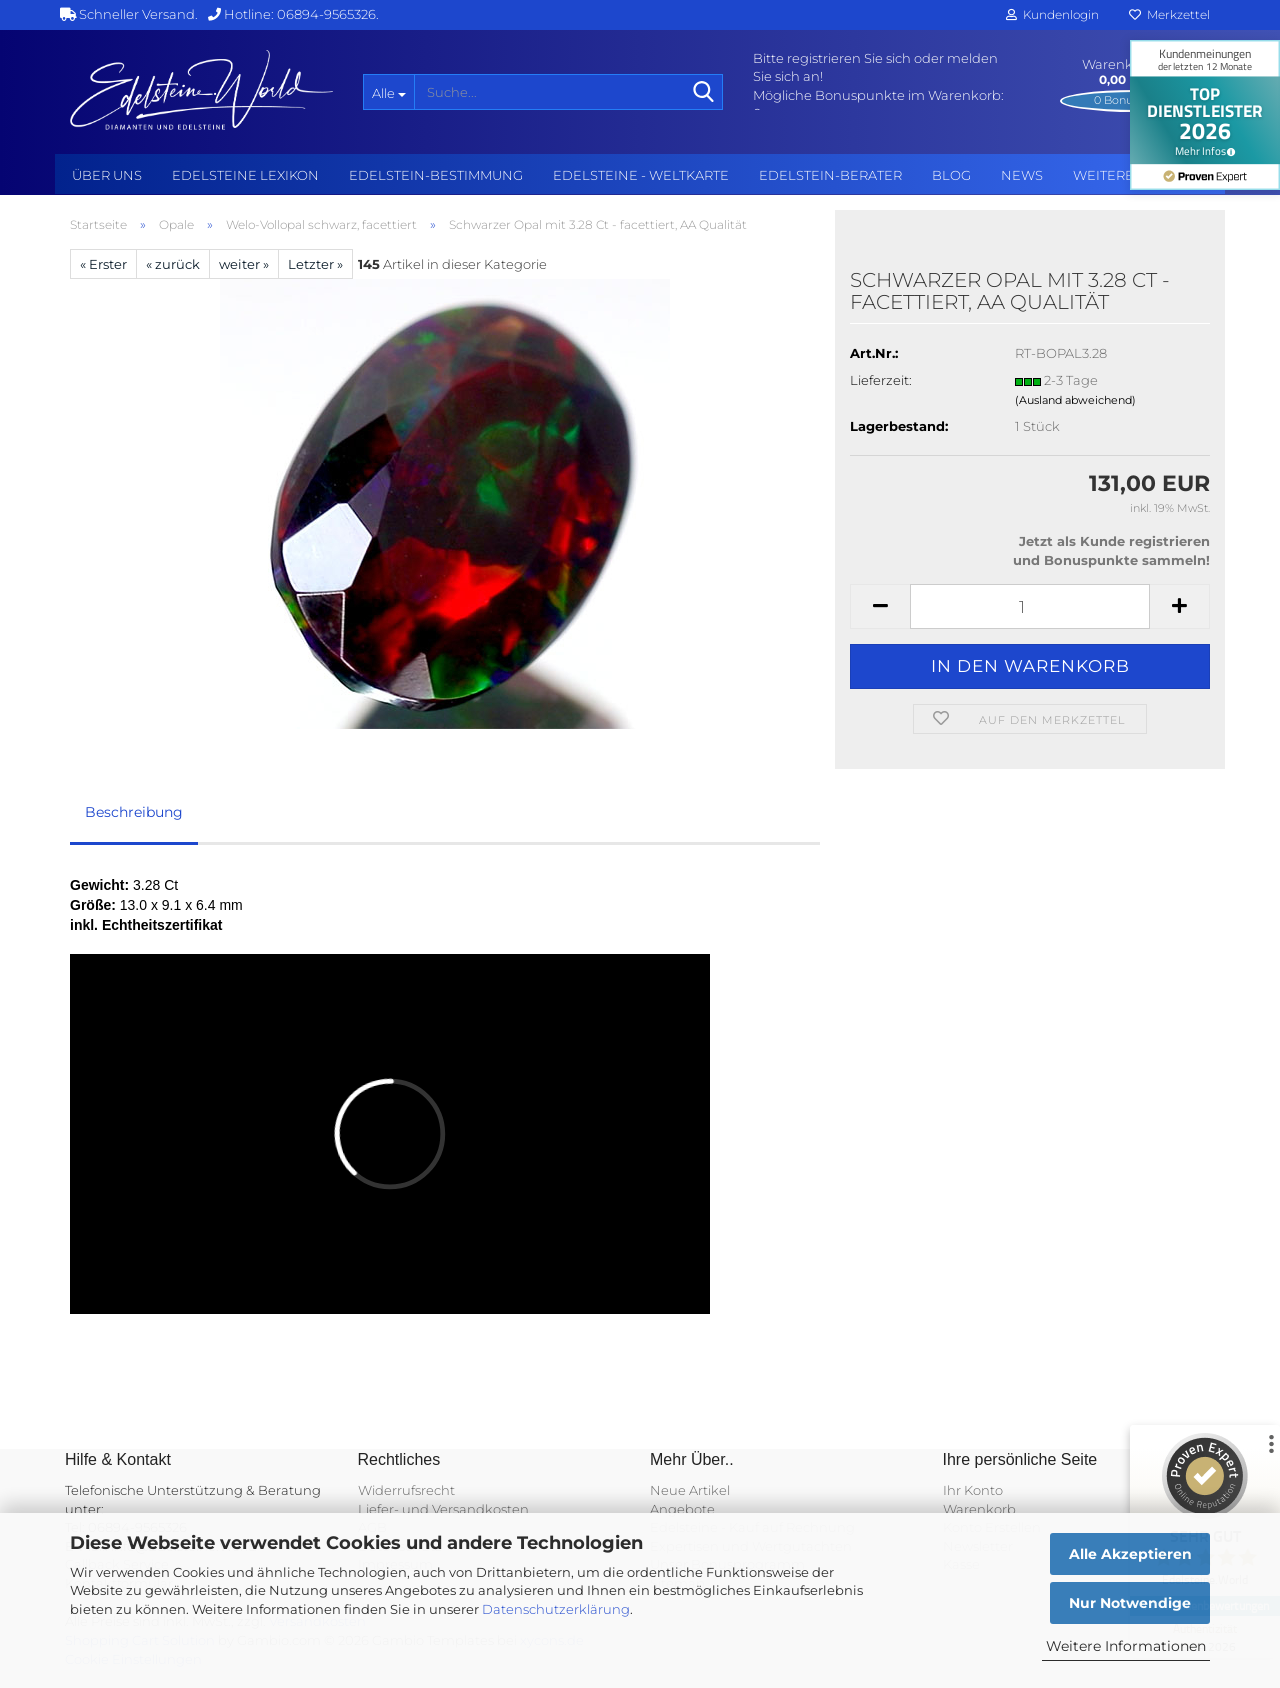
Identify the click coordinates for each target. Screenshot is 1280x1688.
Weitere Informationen (1126, 1646)
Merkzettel (1169, 14)
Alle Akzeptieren (1130, 1554)
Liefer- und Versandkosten (443, 1509)
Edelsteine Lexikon (245, 175)
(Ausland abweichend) (1075, 400)
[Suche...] (388, 92)
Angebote (682, 1509)
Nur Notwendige (1130, 1603)
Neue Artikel (690, 1490)
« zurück (173, 264)
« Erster (103, 264)
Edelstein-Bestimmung (436, 175)
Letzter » (315, 264)
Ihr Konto (973, 1490)
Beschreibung (134, 812)
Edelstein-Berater (830, 175)
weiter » (244, 264)
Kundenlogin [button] (1052, 14)
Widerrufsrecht (406, 1490)
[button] (880, 606)
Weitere (1103, 175)
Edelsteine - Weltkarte (641, 175)
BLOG (951, 175)
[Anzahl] (1030, 606)
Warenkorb (979, 1509)
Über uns (107, 175)
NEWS (1022, 175)
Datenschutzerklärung (556, 1609)
